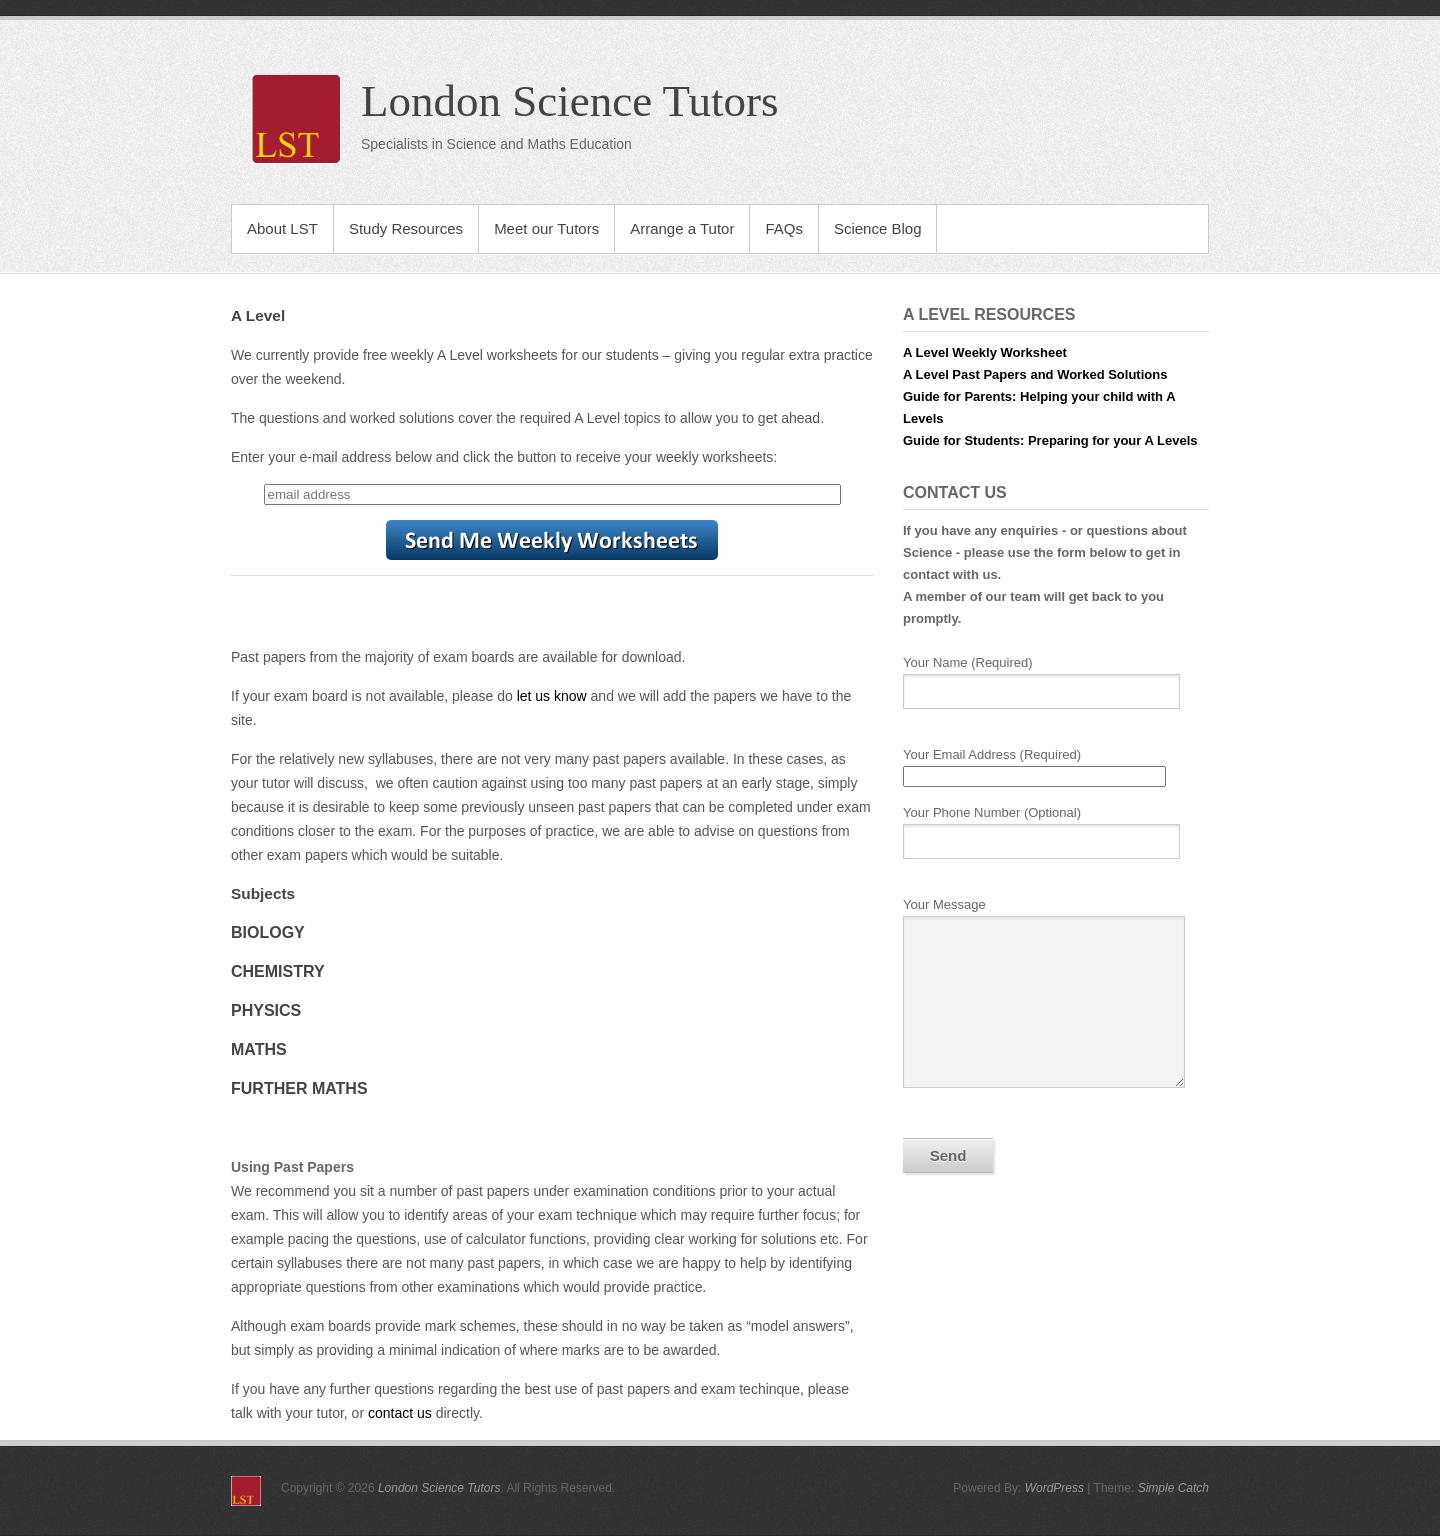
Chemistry (278, 971)
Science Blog (878, 228)
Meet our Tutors (546, 228)
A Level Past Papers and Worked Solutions (1035, 374)
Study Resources (406, 228)
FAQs (784, 228)
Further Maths (299, 1088)
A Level (258, 315)
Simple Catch (1173, 1488)
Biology (268, 932)
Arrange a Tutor (682, 228)
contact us (400, 1413)
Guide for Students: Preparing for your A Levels (1050, 440)
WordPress (1054, 1488)
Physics (266, 1010)
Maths (259, 1049)
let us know (552, 696)
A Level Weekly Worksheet (985, 352)
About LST (282, 228)
